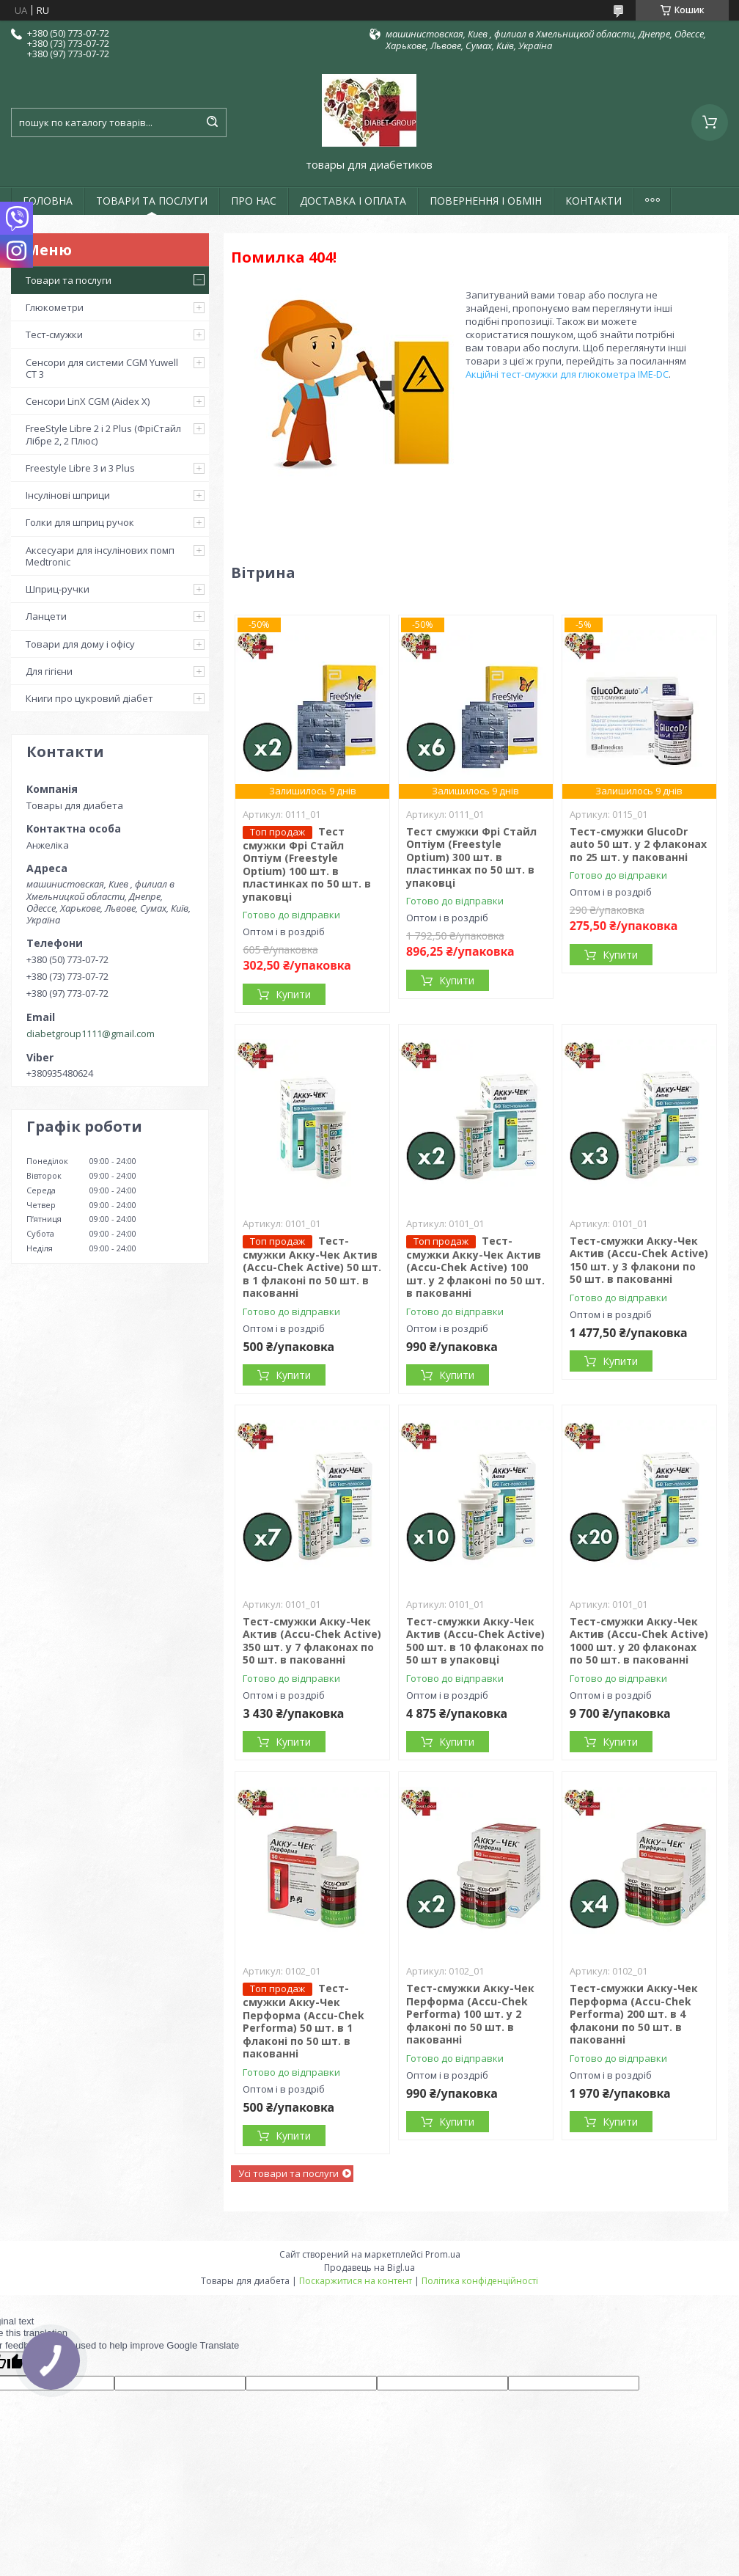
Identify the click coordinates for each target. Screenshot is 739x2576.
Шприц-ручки (57, 589)
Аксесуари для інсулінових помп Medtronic (100, 556)
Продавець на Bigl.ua (369, 2267)
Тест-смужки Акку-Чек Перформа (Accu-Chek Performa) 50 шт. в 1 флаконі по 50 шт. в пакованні (303, 2020)
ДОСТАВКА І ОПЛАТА (353, 201)
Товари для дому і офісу (80, 644)
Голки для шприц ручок (80, 522)
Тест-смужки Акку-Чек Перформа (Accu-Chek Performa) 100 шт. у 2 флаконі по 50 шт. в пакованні (470, 2013)
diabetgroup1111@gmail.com (90, 1033)
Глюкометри (55, 307)
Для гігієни (49, 671)
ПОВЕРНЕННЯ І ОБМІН (486, 201)
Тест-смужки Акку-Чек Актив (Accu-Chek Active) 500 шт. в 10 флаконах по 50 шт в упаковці (475, 1640)
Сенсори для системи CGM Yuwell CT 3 (102, 368)
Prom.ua (442, 2254)
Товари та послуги (68, 280)
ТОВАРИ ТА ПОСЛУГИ (151, 201)
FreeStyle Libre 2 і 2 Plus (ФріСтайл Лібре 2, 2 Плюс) (103, 434)
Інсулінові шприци (68, 495)
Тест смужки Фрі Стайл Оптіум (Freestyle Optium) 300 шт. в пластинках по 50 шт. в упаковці (471, 857)
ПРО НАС (253, 201)
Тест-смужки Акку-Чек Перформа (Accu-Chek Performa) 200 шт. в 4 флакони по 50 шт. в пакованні (634, 2013)
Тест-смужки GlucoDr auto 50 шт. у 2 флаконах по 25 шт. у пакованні (638, 844)
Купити (293, 994)
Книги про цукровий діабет (89, 698)
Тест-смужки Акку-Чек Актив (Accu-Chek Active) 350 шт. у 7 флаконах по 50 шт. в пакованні (312, 1640)
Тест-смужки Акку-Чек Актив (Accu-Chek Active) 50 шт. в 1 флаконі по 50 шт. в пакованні (312, 1267)
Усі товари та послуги (288, 2173)
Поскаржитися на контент (355, 2281)
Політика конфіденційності (480, 2281)
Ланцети (46, 616)
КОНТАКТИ (593, 201)
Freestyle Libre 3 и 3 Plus (80, 468)
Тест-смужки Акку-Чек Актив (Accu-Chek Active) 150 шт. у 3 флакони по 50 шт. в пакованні (639, 1260)
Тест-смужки (54, 334)
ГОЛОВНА (48, 201)
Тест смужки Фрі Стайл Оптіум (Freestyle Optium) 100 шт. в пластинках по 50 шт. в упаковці (307, 864)
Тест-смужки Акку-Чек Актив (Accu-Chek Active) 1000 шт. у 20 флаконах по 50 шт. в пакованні (639, 1640)
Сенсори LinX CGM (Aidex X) (88, 401)
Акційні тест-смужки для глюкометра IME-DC (567, 374)
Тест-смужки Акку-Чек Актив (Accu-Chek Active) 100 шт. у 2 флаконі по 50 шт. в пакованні (475, 1267)
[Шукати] (212, 122)
